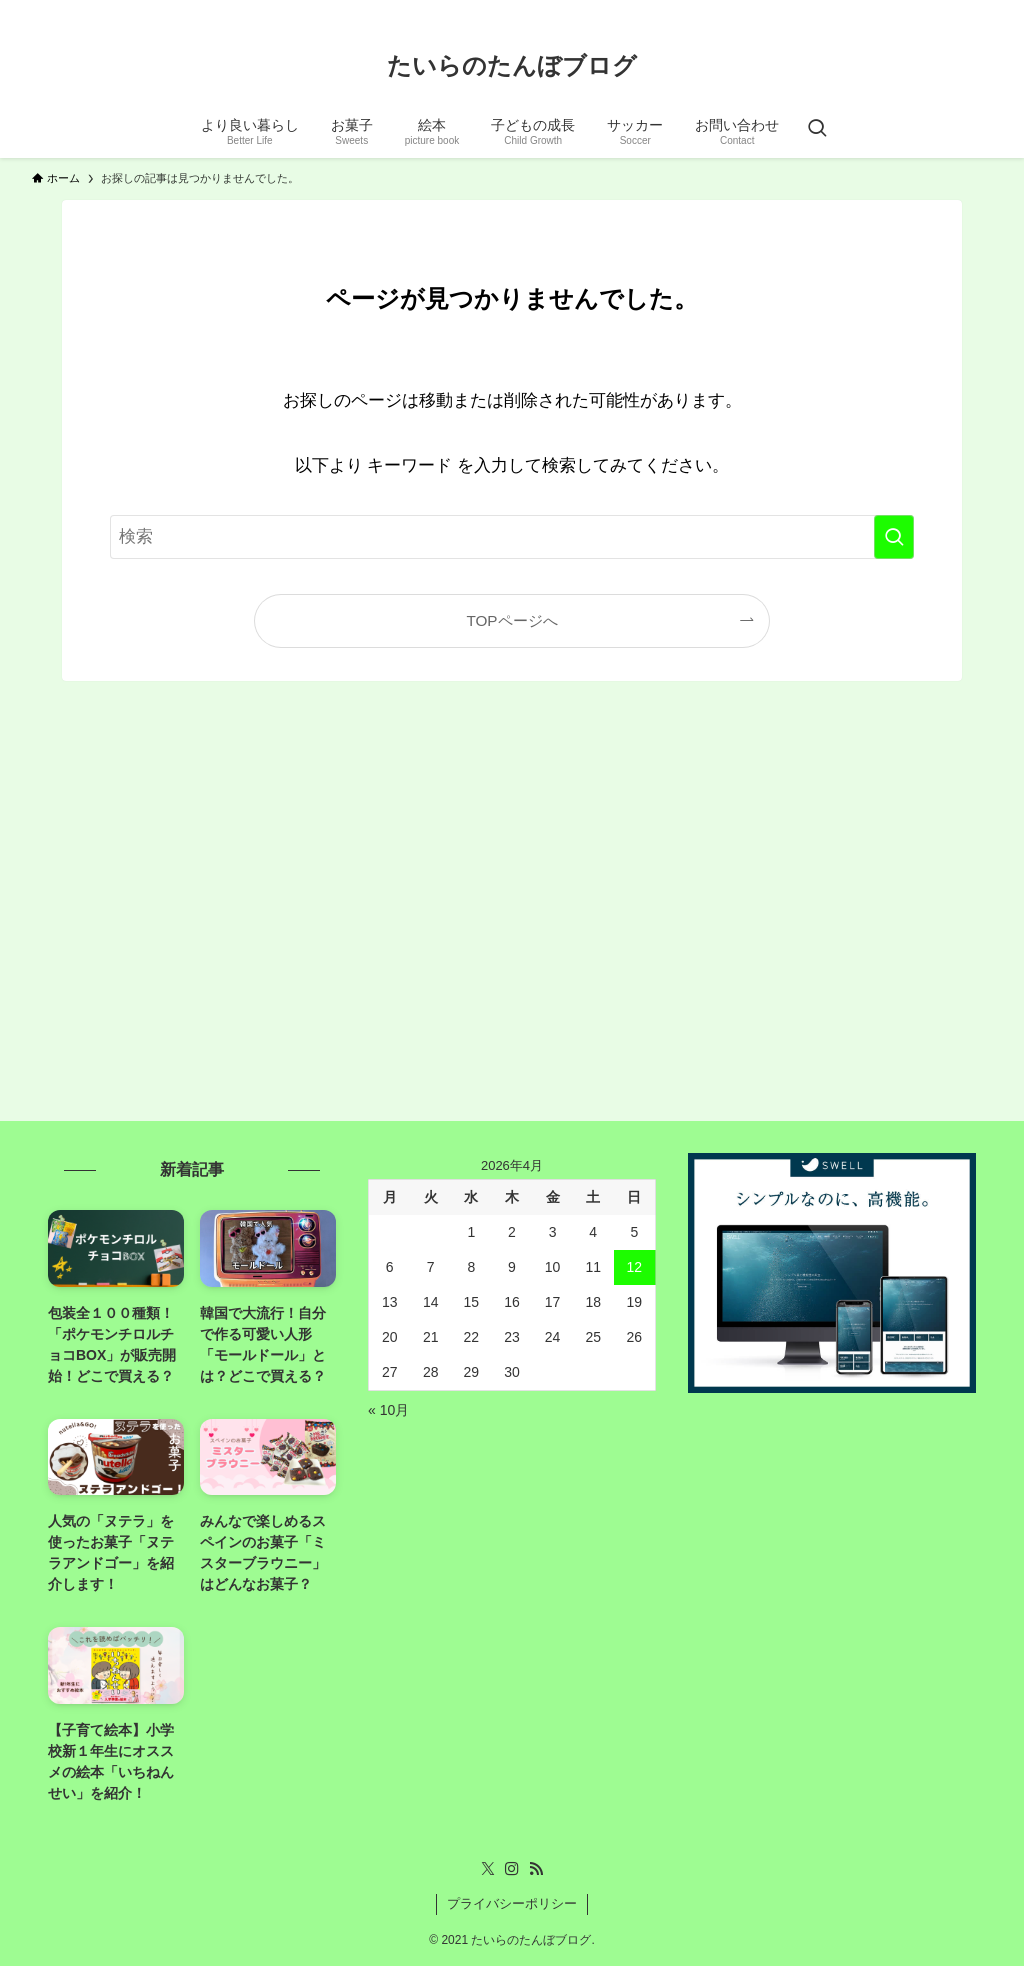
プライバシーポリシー (512, 1903)
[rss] (979, 11)
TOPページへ (511, 620)
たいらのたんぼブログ (512, 66)
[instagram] (953, 11)
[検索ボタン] (817, 130)
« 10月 (388, 1410)
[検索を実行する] (894, 537)
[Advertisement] (512, 917)
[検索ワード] (512, 537)
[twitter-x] (927, 11)
